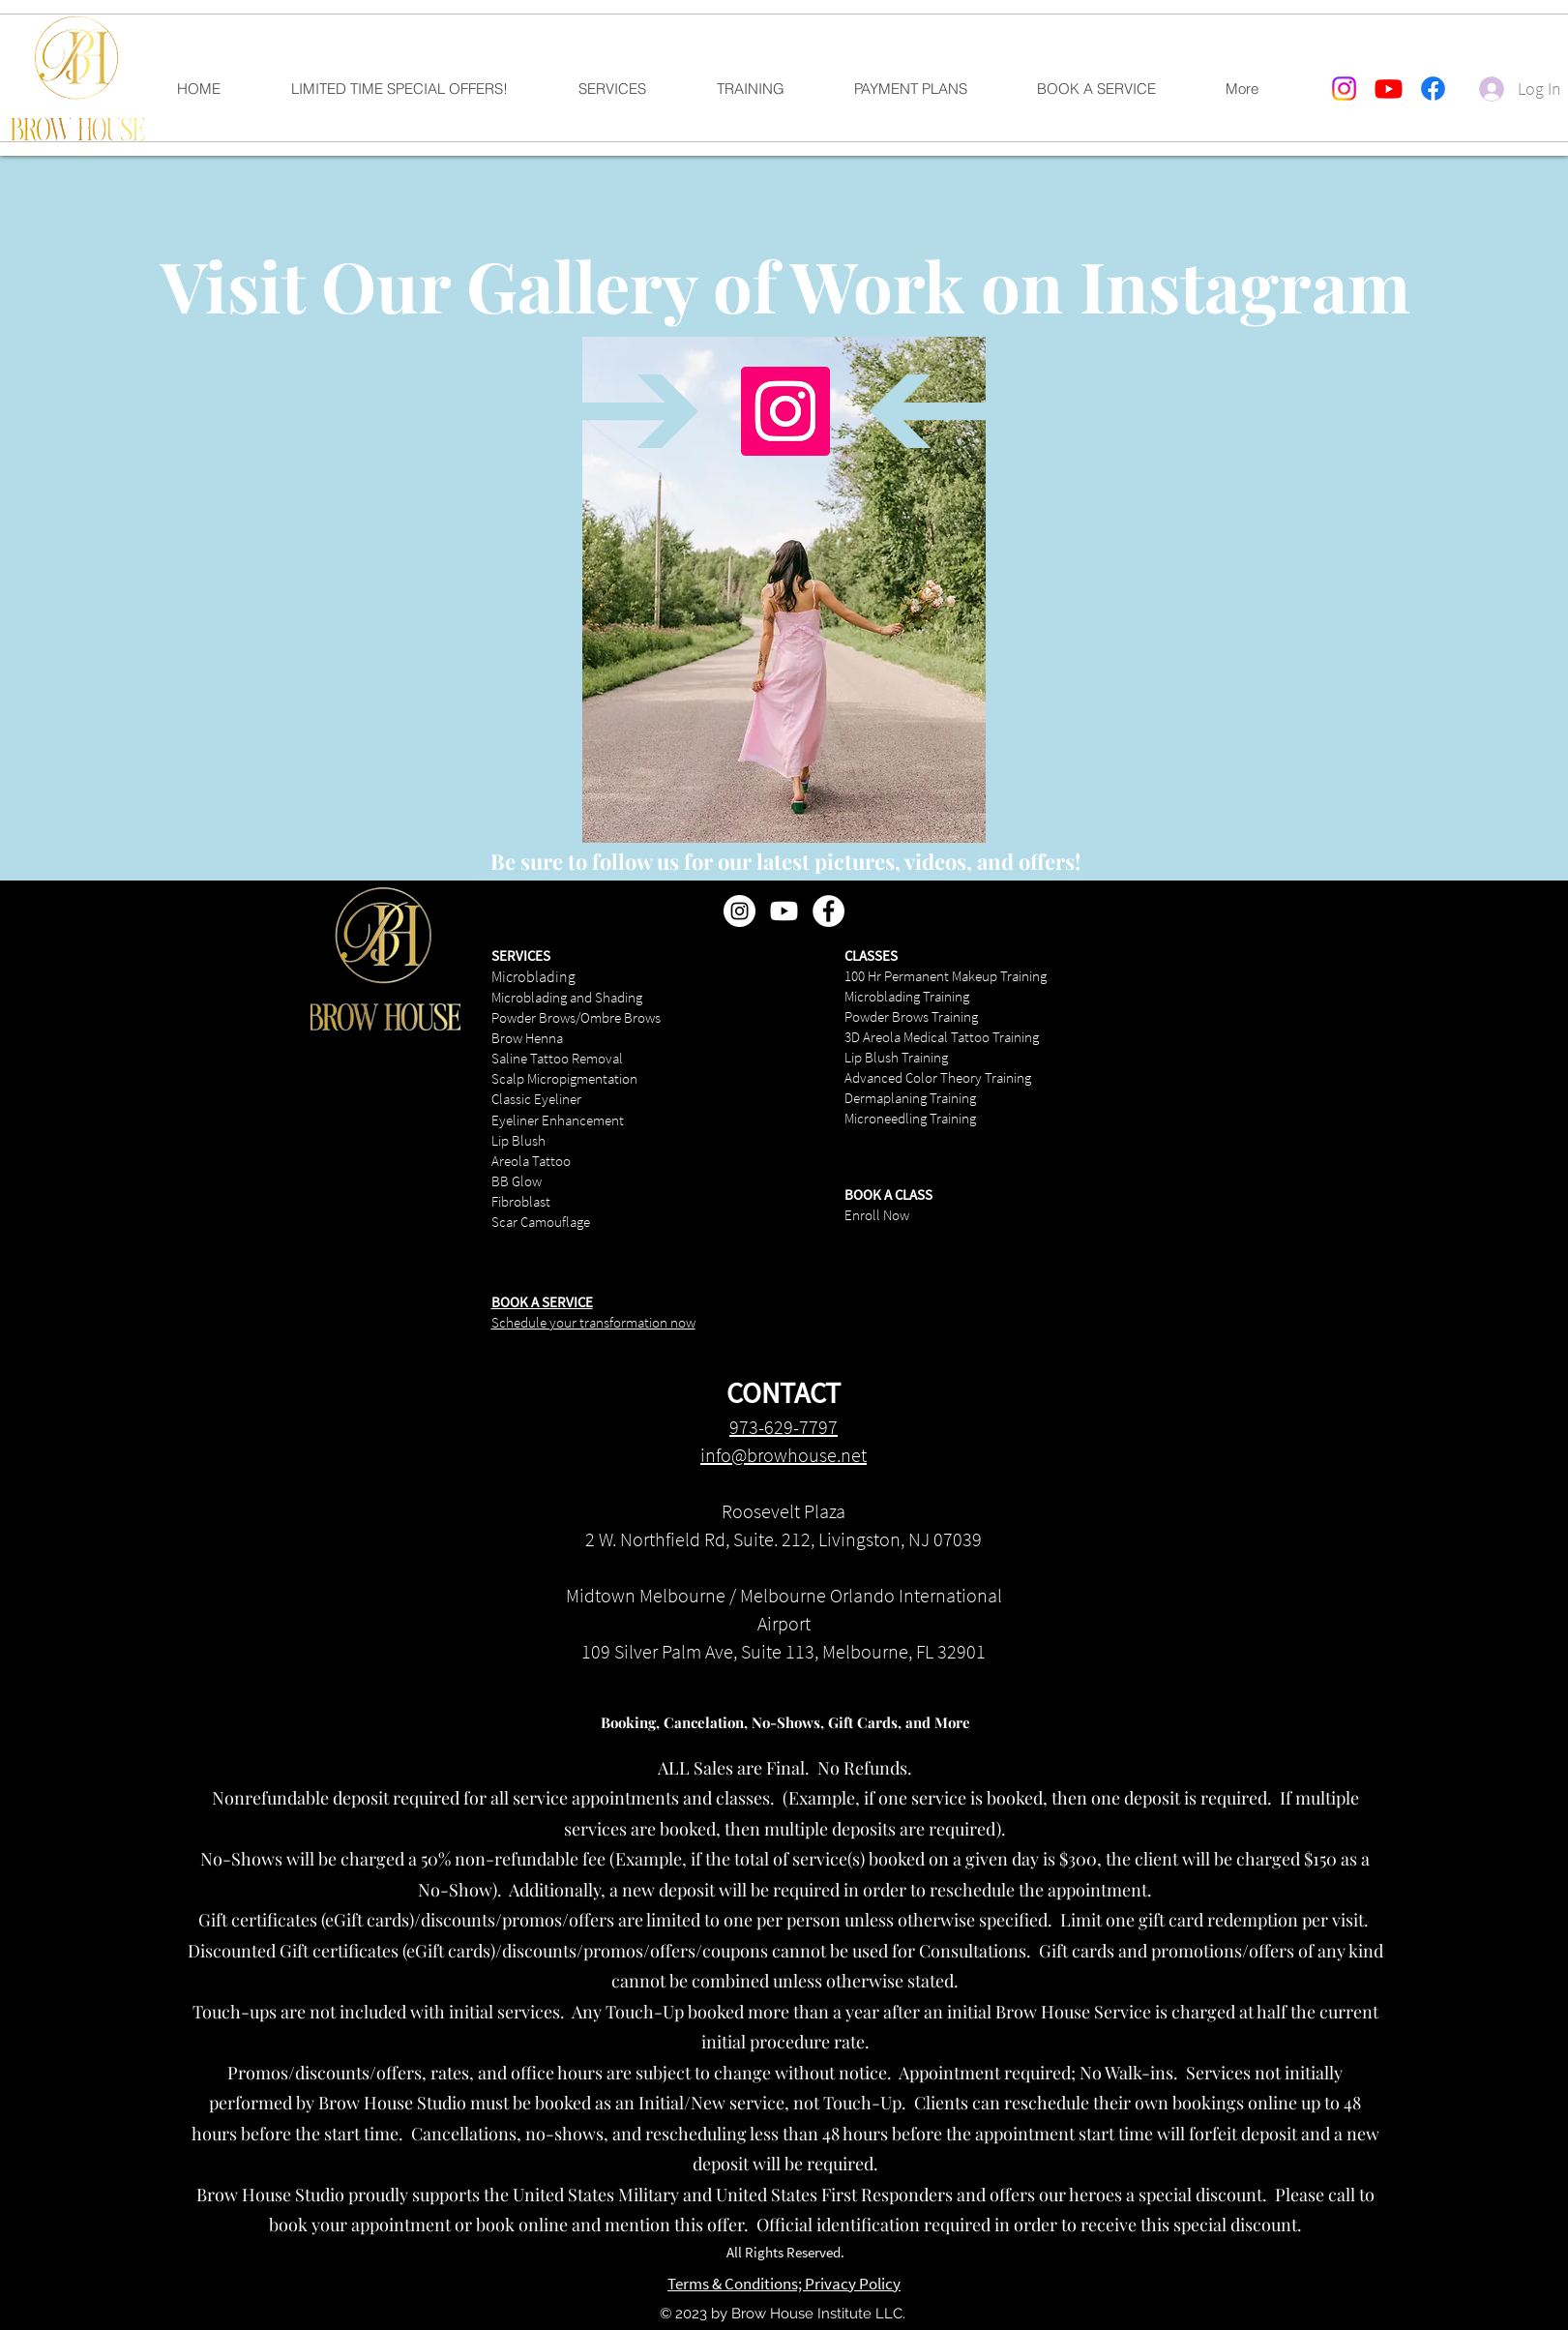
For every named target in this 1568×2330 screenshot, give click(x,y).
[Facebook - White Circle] (828, 911)
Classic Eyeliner (536, 1099)
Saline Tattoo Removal (557, 1058)
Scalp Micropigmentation (564, 1078)
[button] (632, 89)
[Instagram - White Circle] (739, 911)
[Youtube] (1389, 89)
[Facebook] (1433, 89)
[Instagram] (1344, 89)
